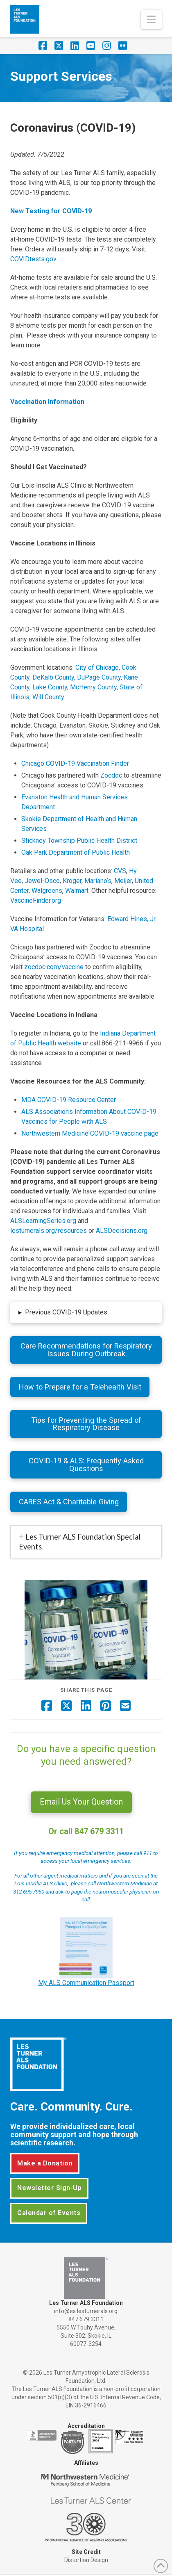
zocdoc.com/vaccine (54, 967)
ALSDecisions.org (121, 1230)
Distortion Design (86, 2560)
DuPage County (99, 677)
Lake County (49, 687)
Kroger (72, 881)
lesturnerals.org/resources (48, 1230)
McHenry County (93, 687)
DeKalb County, (53, 677)
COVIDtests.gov (33, 259)
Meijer (123, 881)
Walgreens (47, 890)
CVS (120, 871)
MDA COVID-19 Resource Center (68, 1100)
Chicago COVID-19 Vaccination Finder (75, 763)
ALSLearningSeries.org (43, 1221)
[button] (151, 19)
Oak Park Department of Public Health (75, 852)
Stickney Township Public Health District (79, 840)
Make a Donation (44, 2163)
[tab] (86, 1542)
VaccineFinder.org (35, 900)
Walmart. (78, 890)
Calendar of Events (48, 2213)
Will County (48, 697)
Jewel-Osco (42, 881)
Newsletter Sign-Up (49, 2188)
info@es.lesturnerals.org (86, 2311)
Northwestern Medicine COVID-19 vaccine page (89, 1133)
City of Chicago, (97, 667)
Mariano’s (97, 881)
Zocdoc (111, 775)
